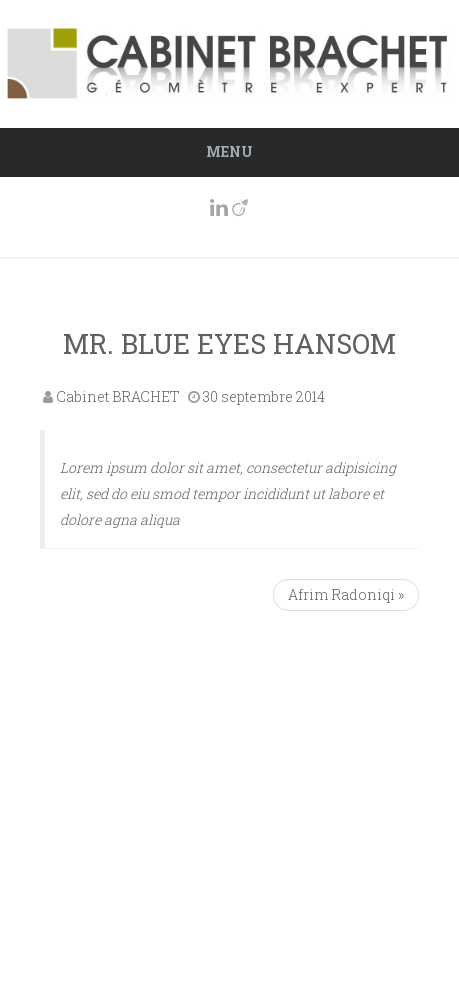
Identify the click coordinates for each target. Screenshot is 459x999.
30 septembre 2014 (264, 396)
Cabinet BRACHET (118, 396)
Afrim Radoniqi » (346, 594)
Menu (229, 151)
